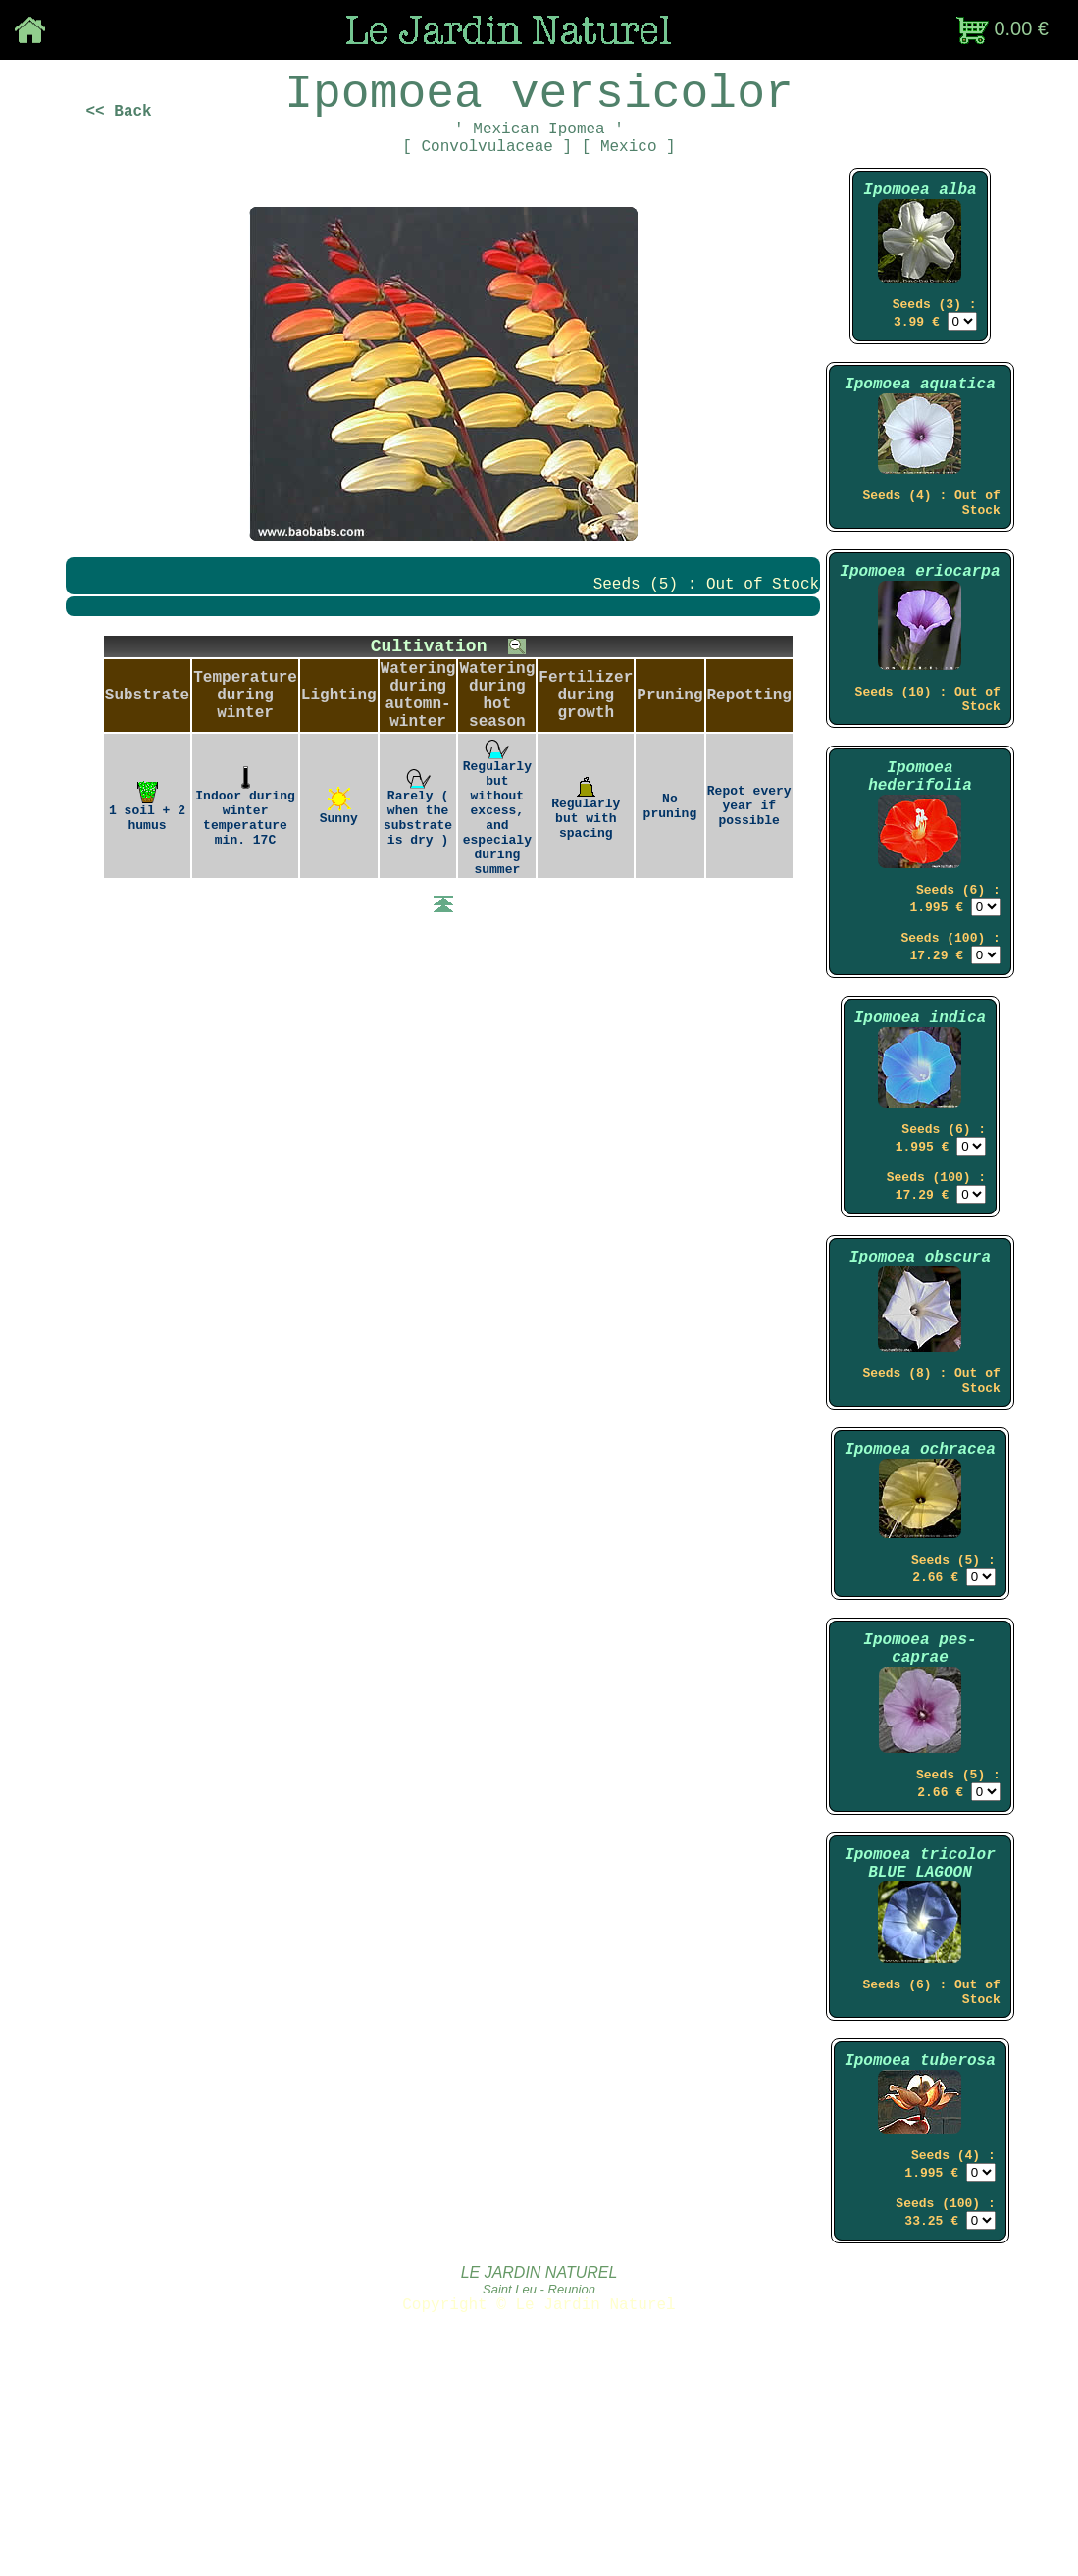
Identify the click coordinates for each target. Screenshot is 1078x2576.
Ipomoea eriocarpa (920, 631)
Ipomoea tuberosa (920, 2248)
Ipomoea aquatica (920, 427)
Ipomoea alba (919, 219)
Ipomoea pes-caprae (919, 1800)
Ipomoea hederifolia (920, 854)
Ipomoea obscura (920, 1376)
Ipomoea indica (920, 1117)
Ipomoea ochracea (920, 1585)
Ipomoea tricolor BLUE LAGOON (920, 2032)
